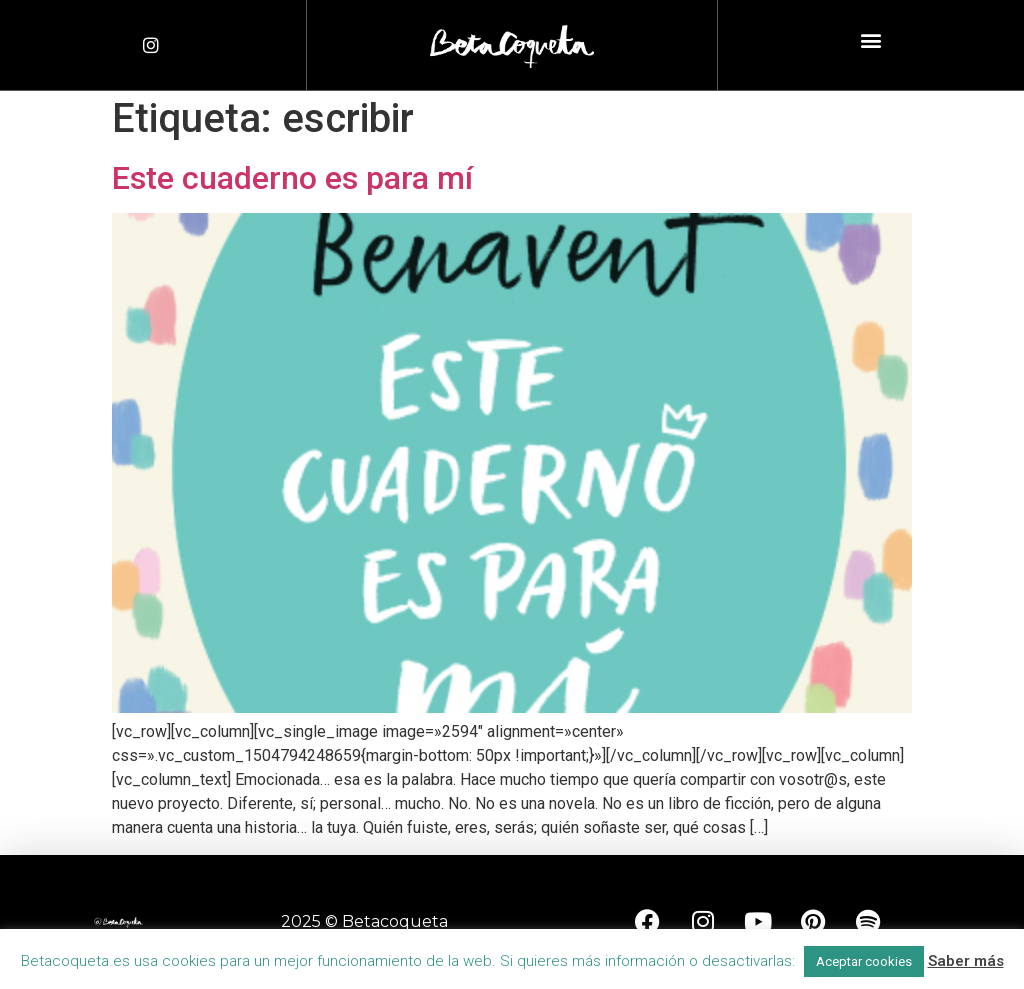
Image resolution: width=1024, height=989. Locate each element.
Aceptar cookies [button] (864, 961)
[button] (870, 40)
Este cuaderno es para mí (292, 178)
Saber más (966, 961)
